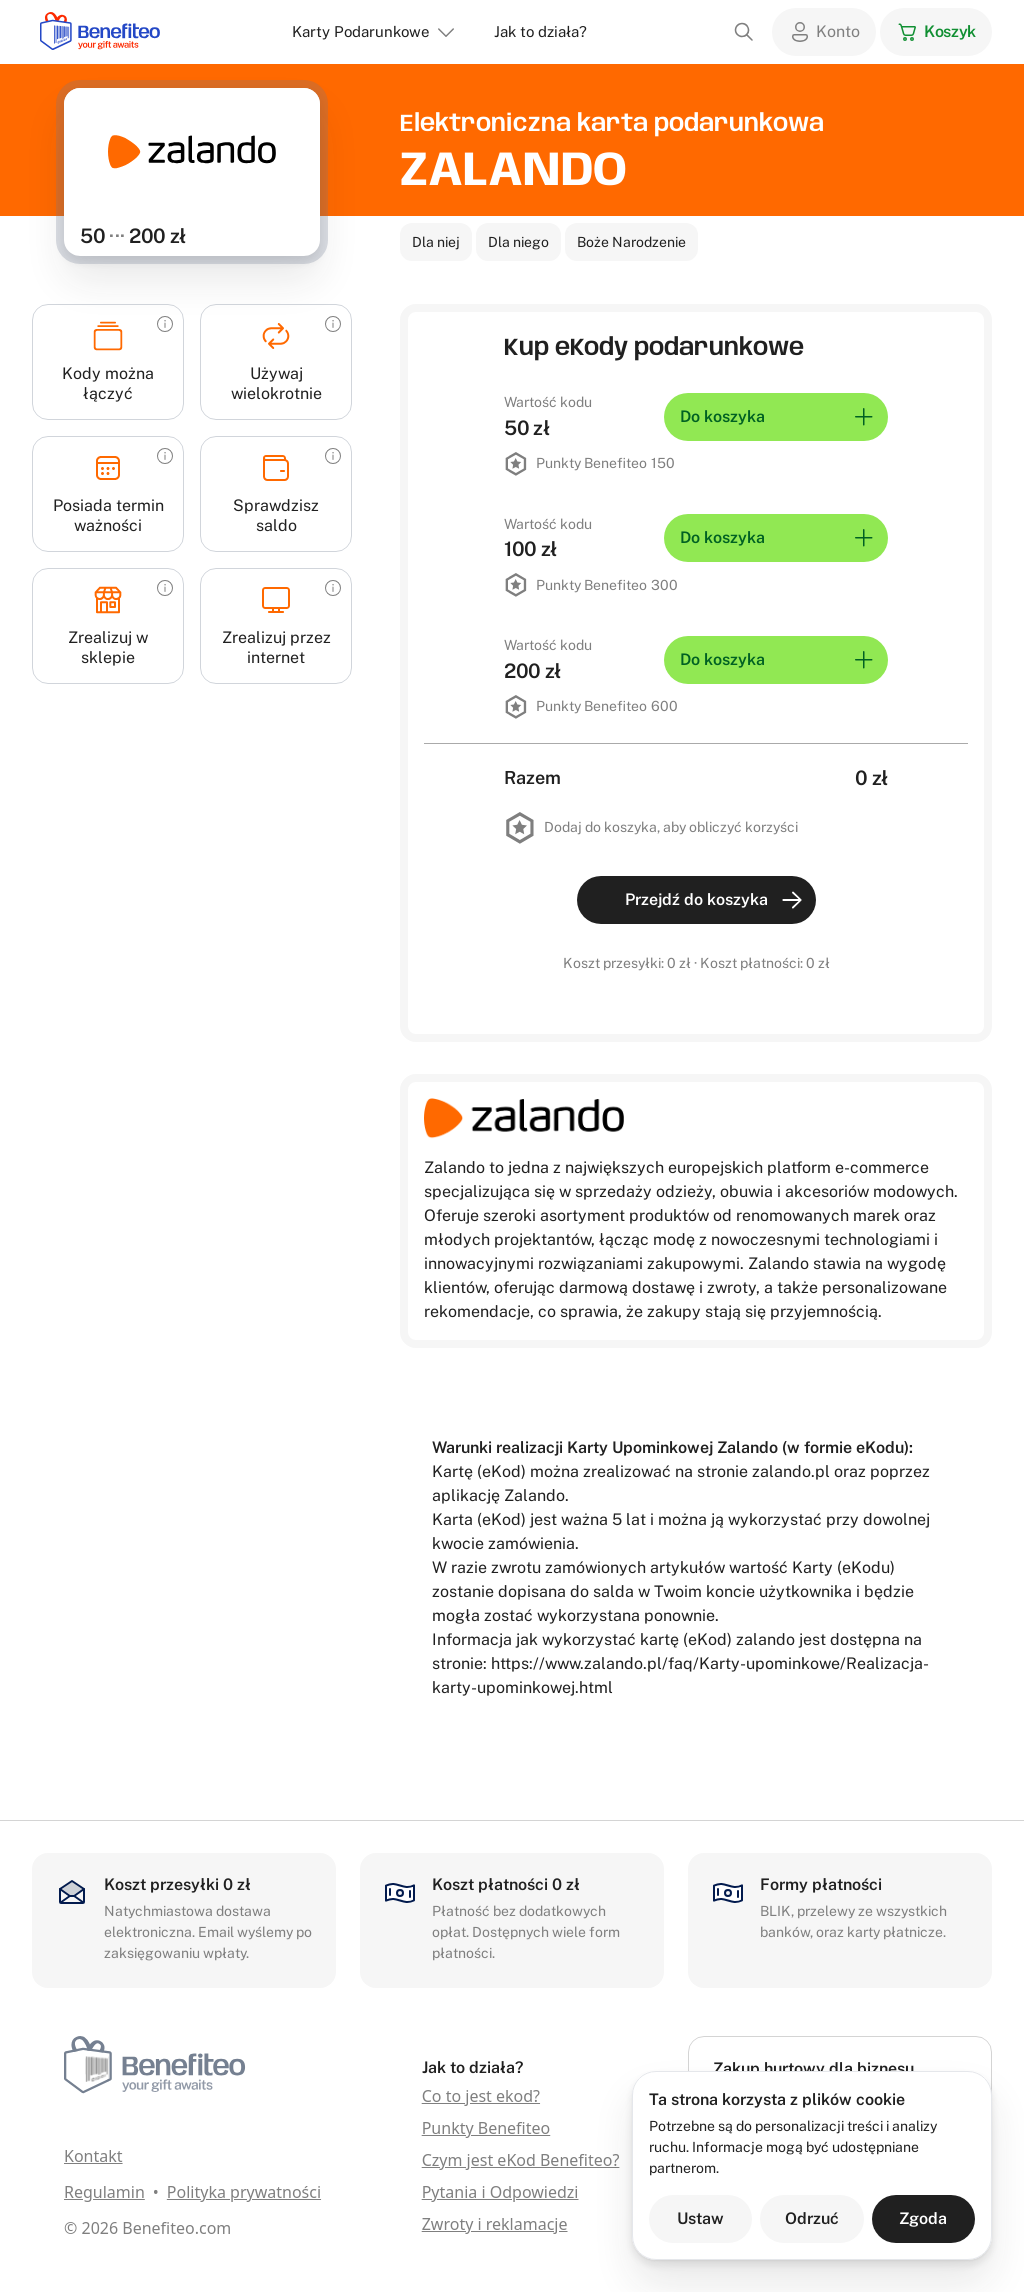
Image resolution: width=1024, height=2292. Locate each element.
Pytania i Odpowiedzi (500, 2192)
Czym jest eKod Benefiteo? (521, 2160)
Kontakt (93, 2156)
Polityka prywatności (244, 2192)
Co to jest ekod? (481, 2096)
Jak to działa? (540, 31)
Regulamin (104, 2192)
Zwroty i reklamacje (495, 2224)
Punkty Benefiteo (486, 2128)
